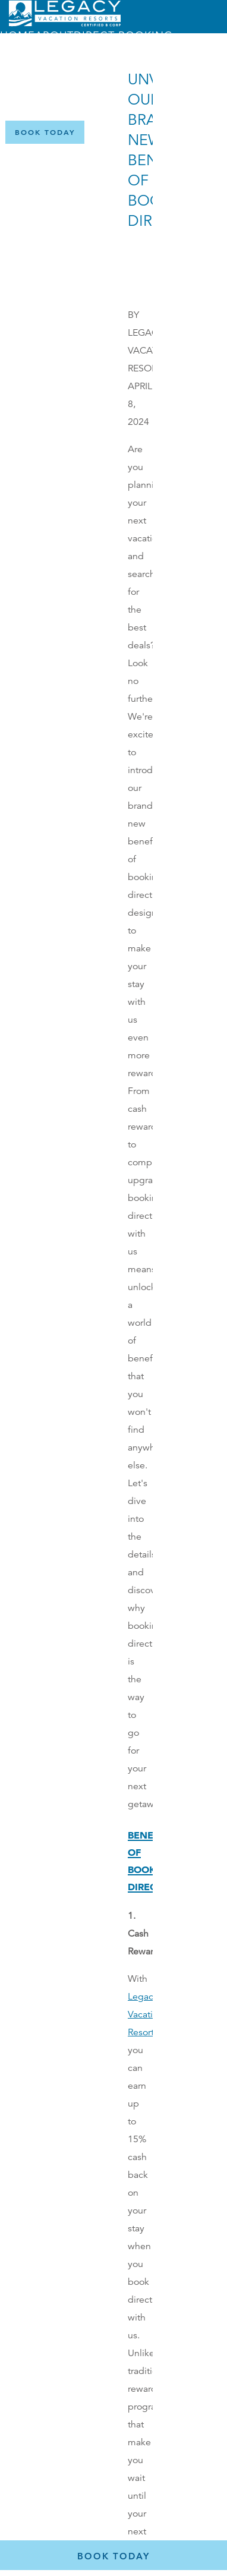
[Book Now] (44, 132)
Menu (60, 97)
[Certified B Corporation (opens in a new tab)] (208, 132)
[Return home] (65, 24)
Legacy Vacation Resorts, (145, 2014)
